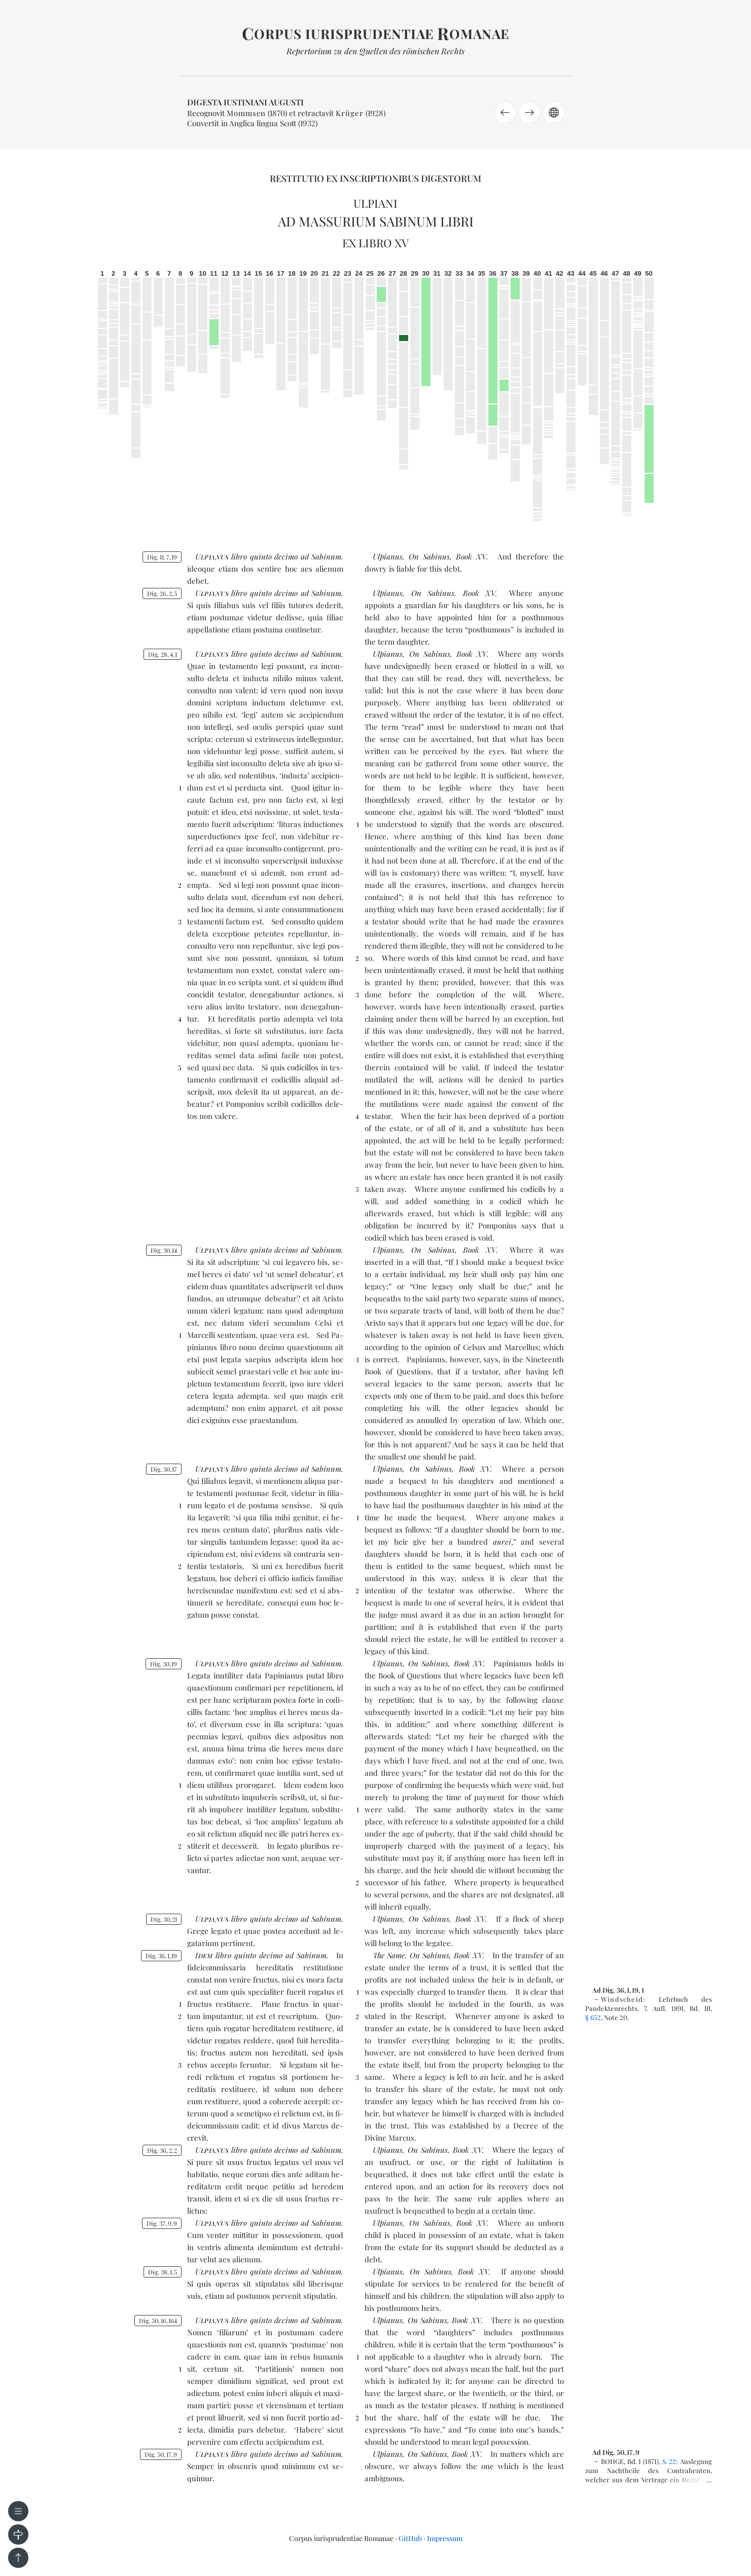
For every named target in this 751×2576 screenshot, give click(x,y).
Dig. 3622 (162, 2150)
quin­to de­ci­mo (274, 556)
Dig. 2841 (162, 654)
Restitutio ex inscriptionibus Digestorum (375, 178)
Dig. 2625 (162, 593)
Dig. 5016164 (158, 2321)
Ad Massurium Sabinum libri (376, 221)
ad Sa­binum (321, 556)
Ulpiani (375, 203)
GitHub (410, 2538)
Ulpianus (388, 556)
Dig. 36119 (161, 1956)
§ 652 (593, 2017)
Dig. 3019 (163, 1664)
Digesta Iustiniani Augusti (245, 102)
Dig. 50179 (161, 2454)
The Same (389, 1955)
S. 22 (669, 2461)
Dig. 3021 (164, 1919)
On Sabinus (429, 556)
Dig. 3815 (162, 2272)
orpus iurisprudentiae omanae (375, 34)
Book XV (471, 556)
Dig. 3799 (162, 2223)
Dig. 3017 (164, 1469)
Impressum (444, 2538)
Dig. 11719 (162, 557)
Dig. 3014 (164, 1250)
